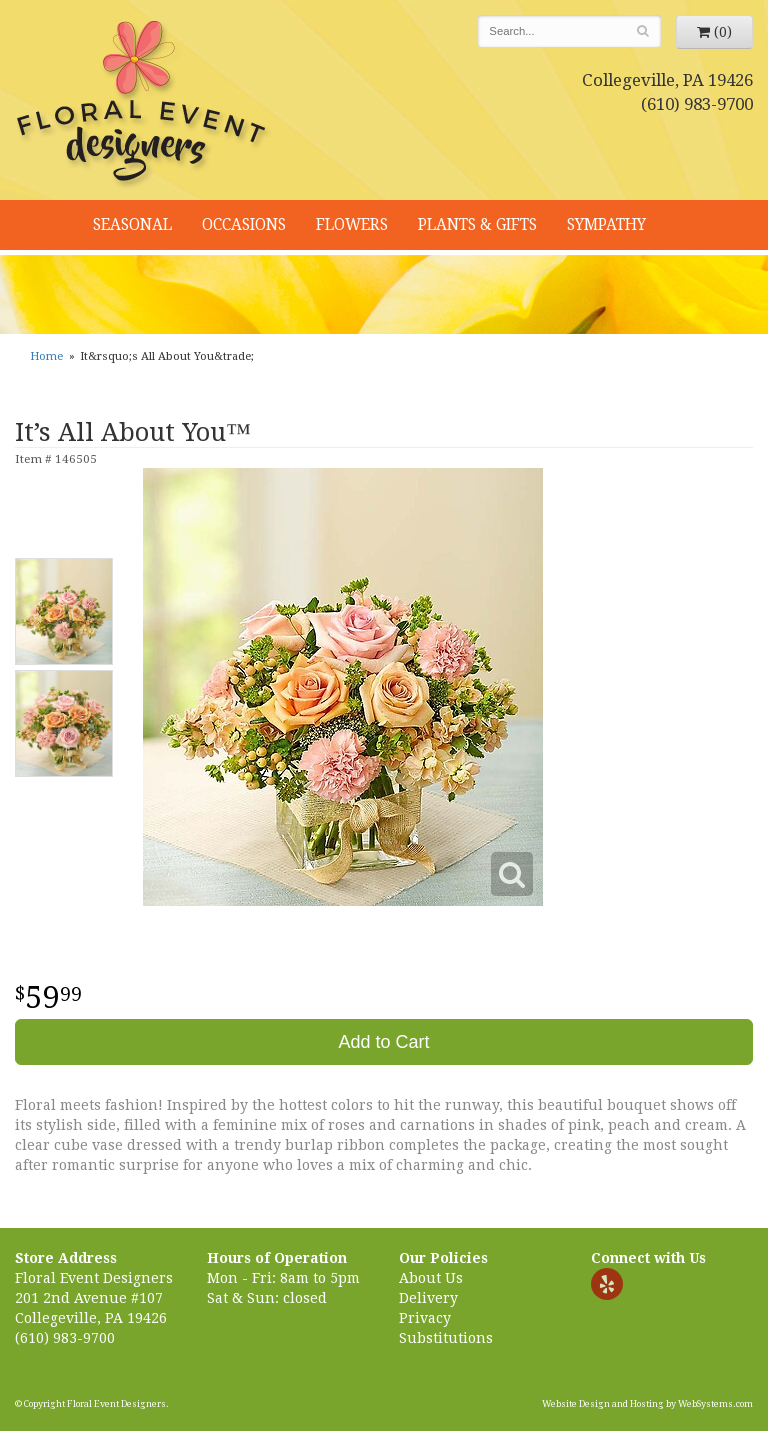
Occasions (244, 225)
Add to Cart (383, 1042)
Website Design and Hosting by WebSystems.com (647, 1404)
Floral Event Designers (144, 105)
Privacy (425, 1318)
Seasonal (132, 225)
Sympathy (606, 225)
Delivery (428, 1298)
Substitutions (446, 1338)
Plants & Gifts (477, 225)
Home (46, 356)
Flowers (352, 225)
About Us (431, 1278)
